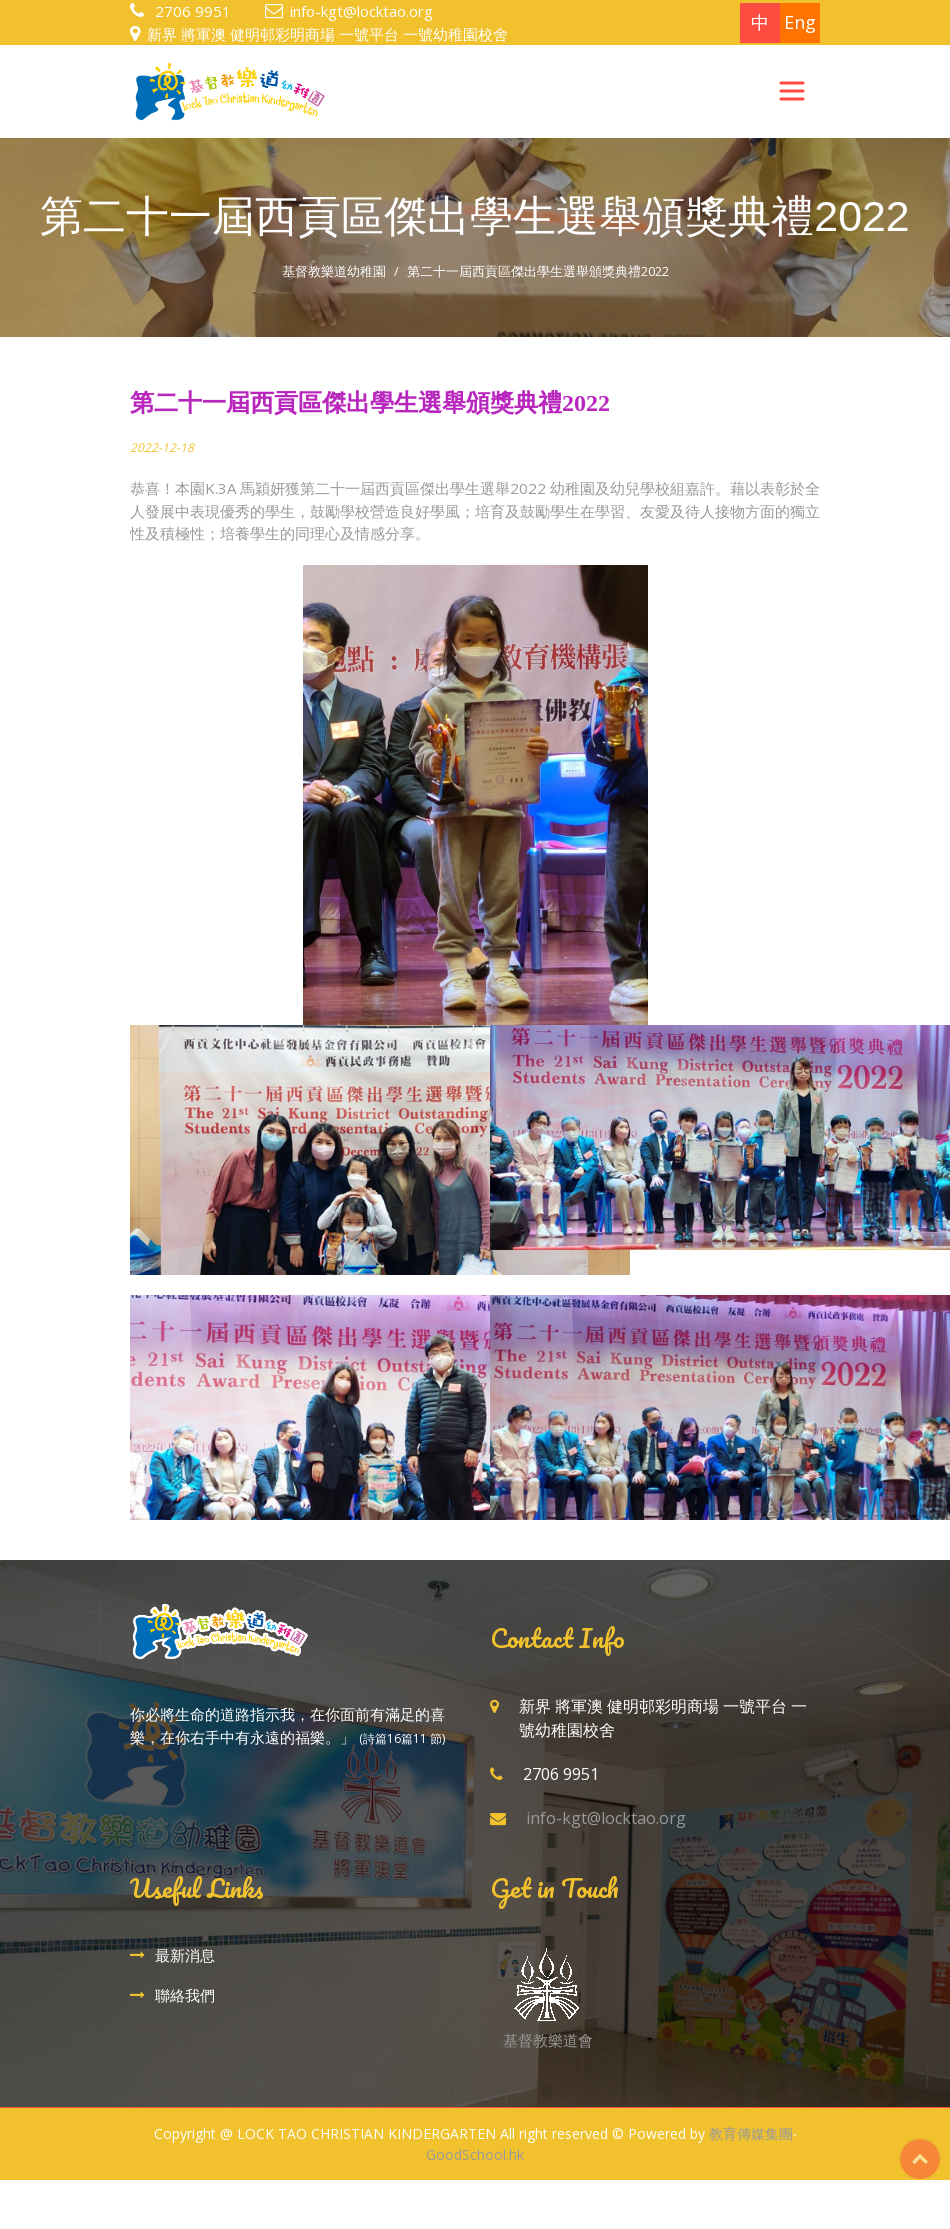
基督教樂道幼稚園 (334, 271)
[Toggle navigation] (792, 91)
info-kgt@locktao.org (361, 11)
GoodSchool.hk (475, 2154)
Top (920, 2159)
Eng (800, 22)
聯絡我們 (185, 1995)
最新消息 (185, 1955)
